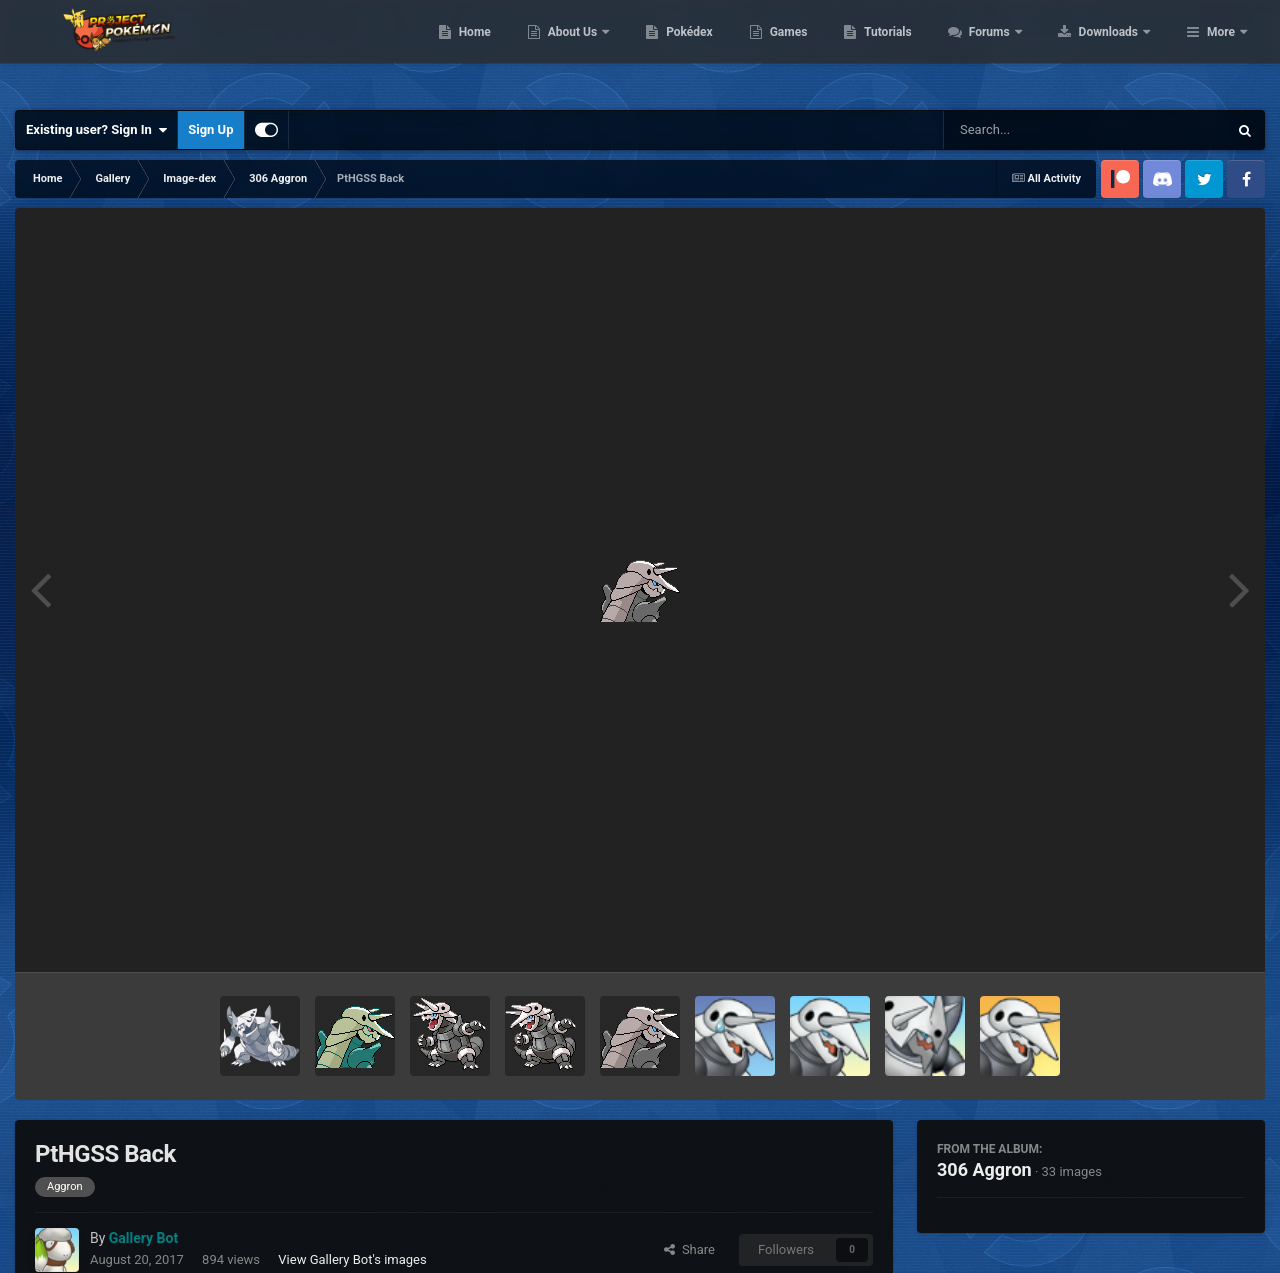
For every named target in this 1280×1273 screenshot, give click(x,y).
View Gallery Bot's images (352, 1259)
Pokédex (817, 50)
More (1221, 50)
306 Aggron (984, 1169)
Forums (1117, 50)
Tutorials (1015, 50)
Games (915, 50)
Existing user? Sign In (96, 130)
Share (689, 1249)
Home (601, 50)
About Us (700, 50)
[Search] (1035, 130)
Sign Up (210, 129)
